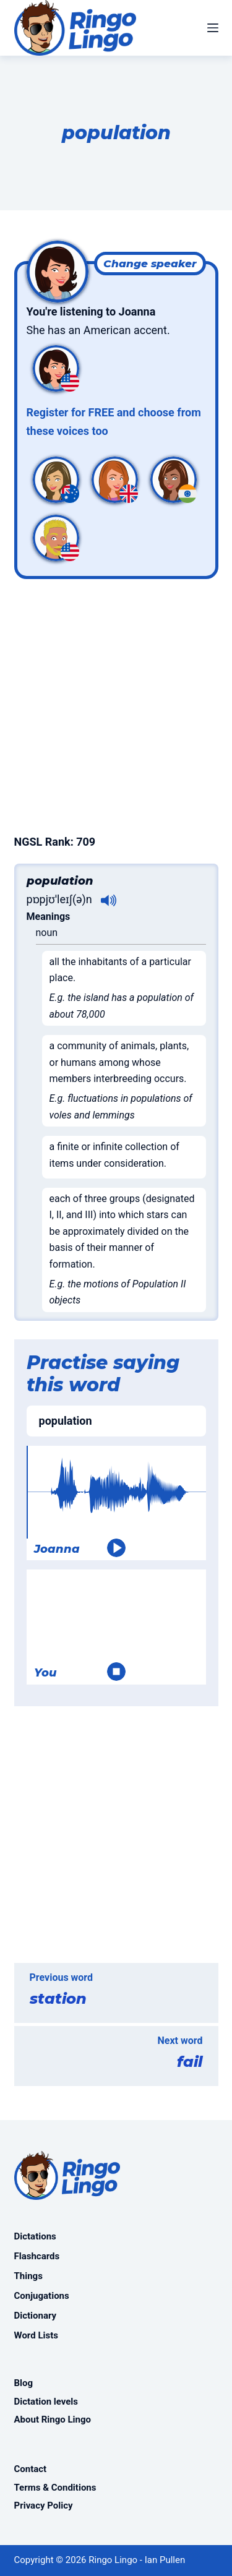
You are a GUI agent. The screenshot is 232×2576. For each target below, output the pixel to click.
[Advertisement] (116, 704)
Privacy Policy (43, 2505)
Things (28, 2276)
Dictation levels (46, 2401)
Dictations (35, 2236)
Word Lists (36, 2335)
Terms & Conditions (55, 2487)
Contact (30, 2469)
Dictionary (35, 2315)
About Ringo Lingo (52, 2419)
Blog (23, 2383)
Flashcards (37, 2256)
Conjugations (41, 2295)
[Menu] (212, 27)
